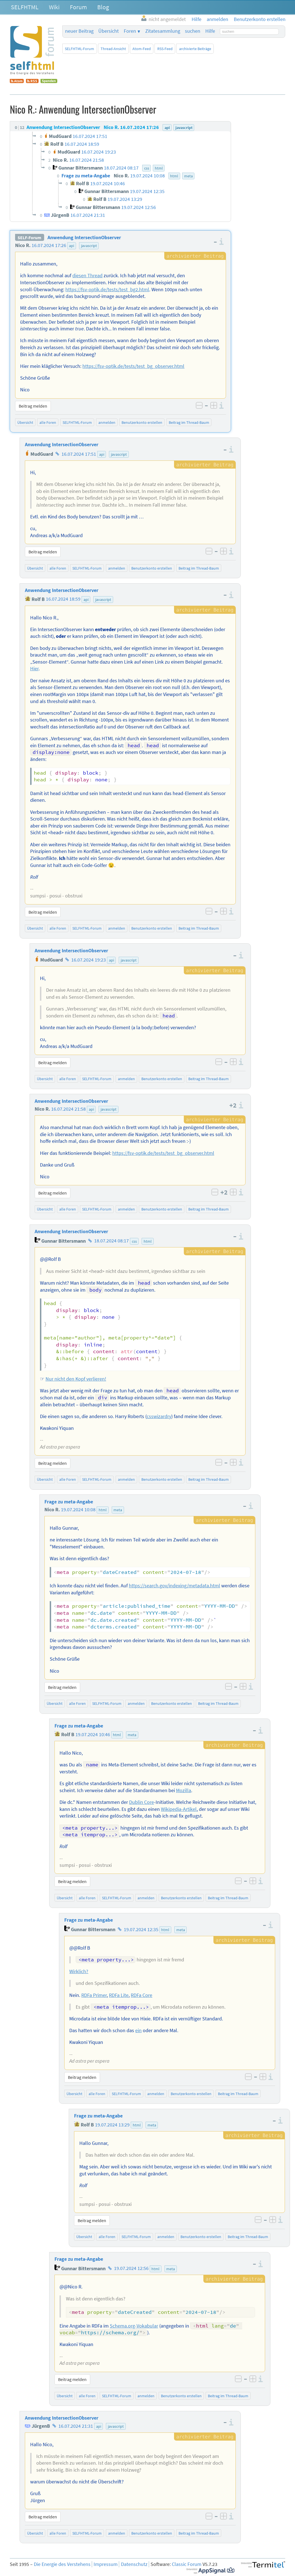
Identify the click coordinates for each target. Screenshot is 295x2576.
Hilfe (210, 31)
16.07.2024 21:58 (68, 1109)
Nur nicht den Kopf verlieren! (76, 1379)
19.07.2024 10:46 (92, 1734)
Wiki (54, 7)
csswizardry (159, 1416)
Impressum (106, 2564)
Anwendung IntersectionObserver (84, 237)
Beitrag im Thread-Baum (189, 422)
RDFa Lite (119, 1995)
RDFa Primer (94, 1995)
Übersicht (108, 31)
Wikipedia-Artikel (179, 1809)
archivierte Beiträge (195, 48)
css (134, 1241)
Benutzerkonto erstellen (142, 422)
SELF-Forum (29, 237)
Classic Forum (186, 2564)
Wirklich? (78, 1971)
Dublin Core (141, 1802)
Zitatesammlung (162, 31)
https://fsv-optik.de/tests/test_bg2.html (107, 289)
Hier (34, 669)
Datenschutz (134, 2564)
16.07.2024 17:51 (78, 454)
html (148, 1241)
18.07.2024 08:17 (111, 1241)
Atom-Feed (141, 48)
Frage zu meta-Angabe (68, 1502)
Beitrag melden (33, 406)
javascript (89, 245)
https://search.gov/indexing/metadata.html (174, 1586)
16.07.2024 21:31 (75, 2426)
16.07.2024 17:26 (49, 245)
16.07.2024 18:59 (63, 599)
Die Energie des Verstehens (62, 2564)
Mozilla (183, 1790)
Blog (103, 7)
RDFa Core (141, 1995)
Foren (130, 31)
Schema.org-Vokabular (134, 2326)
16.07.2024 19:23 (88, 960)
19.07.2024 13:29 (112, 2125)
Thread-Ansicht (113, 48)
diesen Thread (87, 275)
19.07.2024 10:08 (78, 1509)
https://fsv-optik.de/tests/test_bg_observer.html (133, 366)
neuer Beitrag (79, 31)
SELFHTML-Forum (79, 48)
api (71, 245)
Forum (78, 7)
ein (138, 2030)
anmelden (106, 422)
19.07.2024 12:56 (131, 2268)
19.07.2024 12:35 (141, 1929)
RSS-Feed (165, 48)
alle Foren (47, 422)
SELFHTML (25, 7)
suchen (192, 31)
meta (117, 1509)
